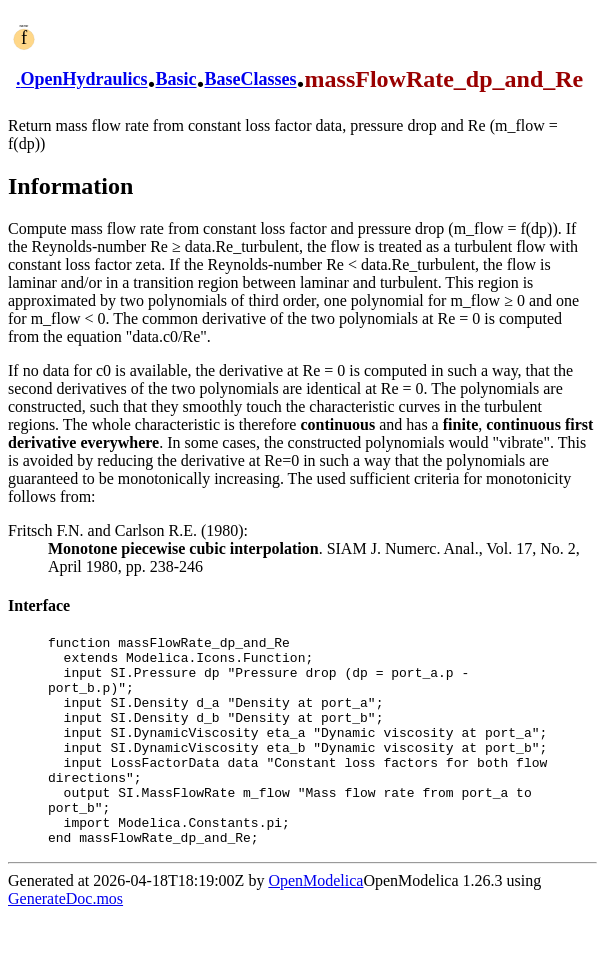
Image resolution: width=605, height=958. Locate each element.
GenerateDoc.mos (65, 940)
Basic (176, 80)
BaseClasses (251, 80)
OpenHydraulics (84, 80)
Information (70, 186)
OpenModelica (315, 922)
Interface (39, 605)
